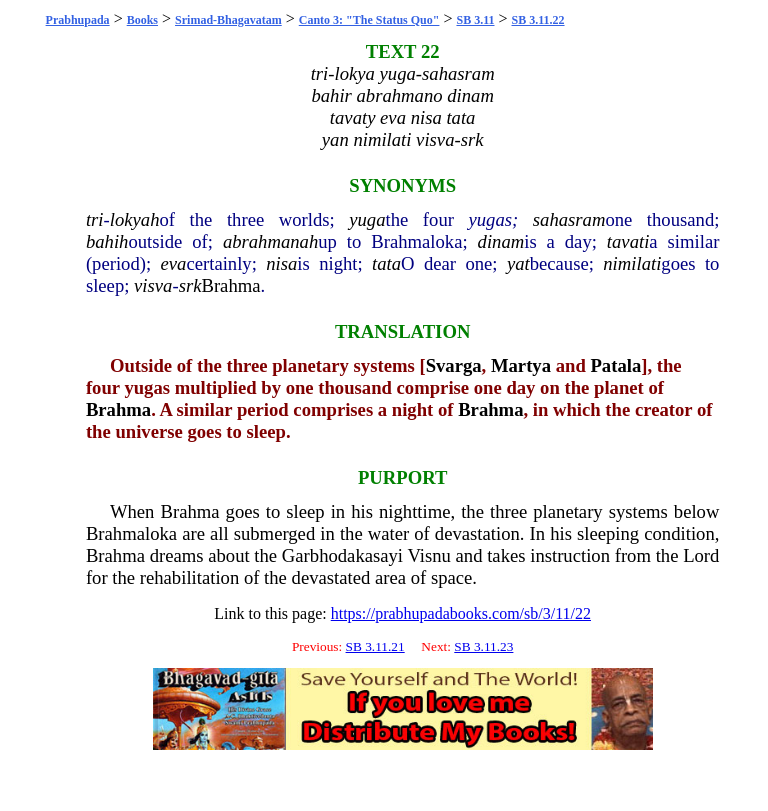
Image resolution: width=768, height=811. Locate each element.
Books (142, 20)
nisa (281, 263)
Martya (521, 365)
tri (95, 219)
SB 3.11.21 (375, 646)
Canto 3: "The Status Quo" (369, 20)
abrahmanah (270, 241)
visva (153, 285)
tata (386, 263)
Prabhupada (78, 20)
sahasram (569, 219)
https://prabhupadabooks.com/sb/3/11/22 (461, 613)
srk (190, 285)
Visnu (428, 555)
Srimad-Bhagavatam (228, 20)
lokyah (135, 219)
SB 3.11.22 (538, 20)
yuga (367, 219)
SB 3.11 (475, 20)
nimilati (632, 263)
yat (518, 263)
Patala (615, 365)
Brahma (230, 285)
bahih (107, 241)
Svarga (454, 365)
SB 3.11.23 (483, 646)
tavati (628, 241)
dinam (501, 241)
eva (174, 263)
